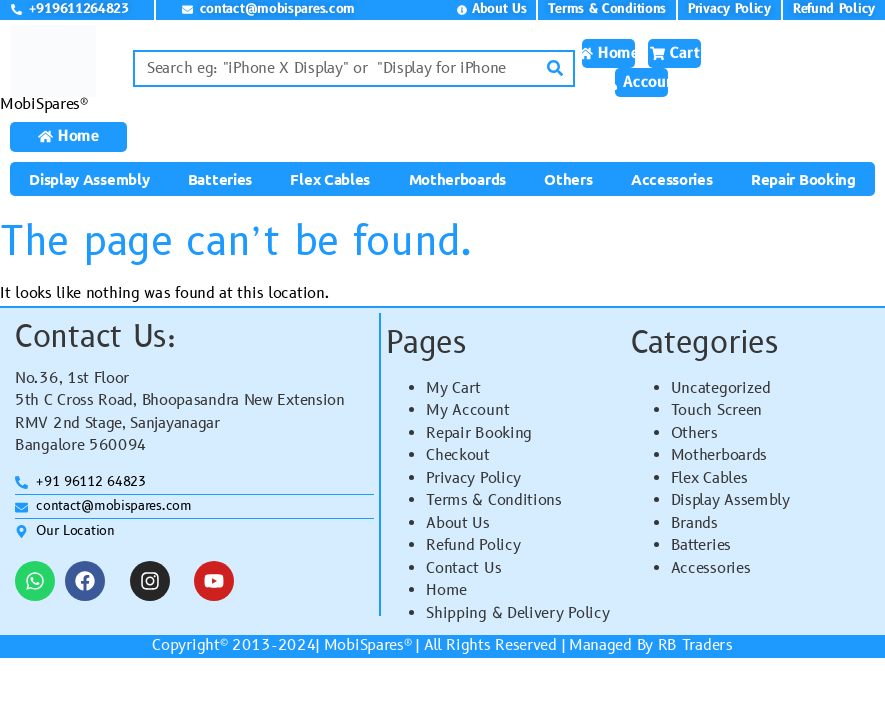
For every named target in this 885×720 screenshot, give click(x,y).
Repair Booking (803, 179)
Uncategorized (721, 388)
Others (568, 179)
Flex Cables (330, 179)
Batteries (220, 179)
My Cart (453, 388)
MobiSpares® (44, 104)
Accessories (672, 179)
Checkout (458, 455)
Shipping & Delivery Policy (517, 613)
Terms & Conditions (494, 500)
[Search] (554, 68)
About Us (458, 523)
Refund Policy (473, 545)
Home (446, 590)
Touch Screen (716, 410)
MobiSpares (364, 645)
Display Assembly (89, 179)
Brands (694, 523)
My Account (467, 410)
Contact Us (463, 568)
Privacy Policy (473, 478)
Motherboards (457, 179)
